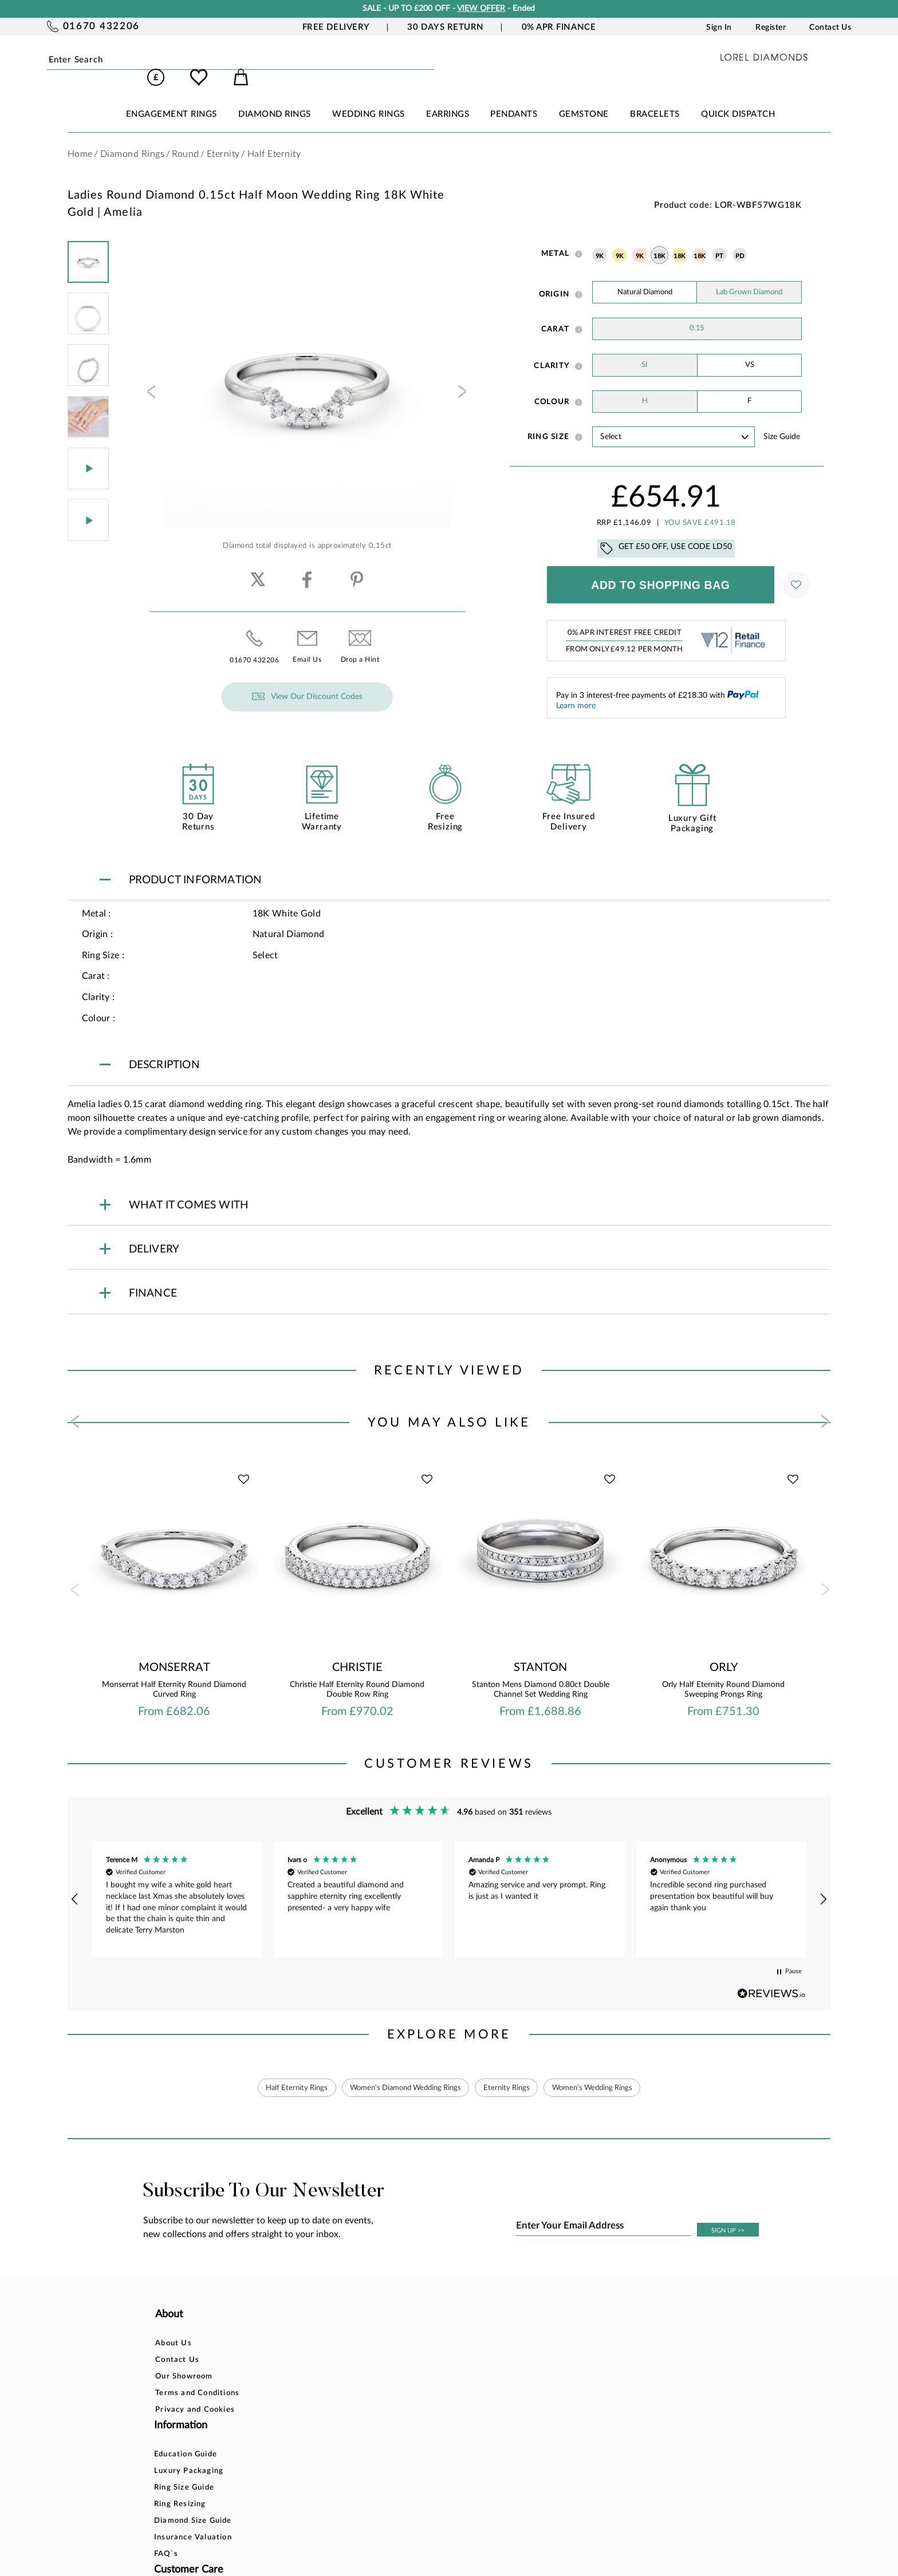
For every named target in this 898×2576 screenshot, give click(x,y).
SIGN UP (728, 2216)
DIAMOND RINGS (274, 98)
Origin (554, 278)
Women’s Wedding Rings (605, 2072)
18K (659, 240)
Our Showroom (183, 2362)
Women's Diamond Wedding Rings (400, 2072)
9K (600, 240)
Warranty (431, 2412)
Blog (549, 2345)
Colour (552, 385)
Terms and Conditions (197, 2379)
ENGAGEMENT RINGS (171, 98)
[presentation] (150, 379)
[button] (75, 1883)
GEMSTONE (584, 98)
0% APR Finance (559, 27)
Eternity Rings (511, 2072)
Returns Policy (440, 2362)
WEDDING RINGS (368, 98)
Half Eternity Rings (281, 2072)
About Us (173, 2329)
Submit (185, 60)
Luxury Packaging (321, 2345)
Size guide (781, 421)
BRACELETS (655, 98)
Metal (555, 237)
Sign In (719, 27)
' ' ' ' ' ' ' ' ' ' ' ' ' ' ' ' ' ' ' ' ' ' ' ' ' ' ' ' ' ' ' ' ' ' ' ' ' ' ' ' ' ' (673, 420)
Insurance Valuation (325, 2412)
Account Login (568, 2329)
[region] (449, 1883)
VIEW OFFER (481, 9)
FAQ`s (298, 2428)
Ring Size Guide (316, 2362)
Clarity (551, 349)
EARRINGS (447, 98)
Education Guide (317, 2329)
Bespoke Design (443, 2329)
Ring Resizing (312, 2379)
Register (770, 27)
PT (719, 240)
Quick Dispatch (738, 98)
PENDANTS (513, 98)
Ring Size (548, 420)
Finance (427, 2345)
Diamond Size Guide (325, 2395)
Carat (555, 313)
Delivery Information (453, 2379)
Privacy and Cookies (195, 2395)
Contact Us (830, 27)
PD (740, 240)
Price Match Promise (453, 2395)
